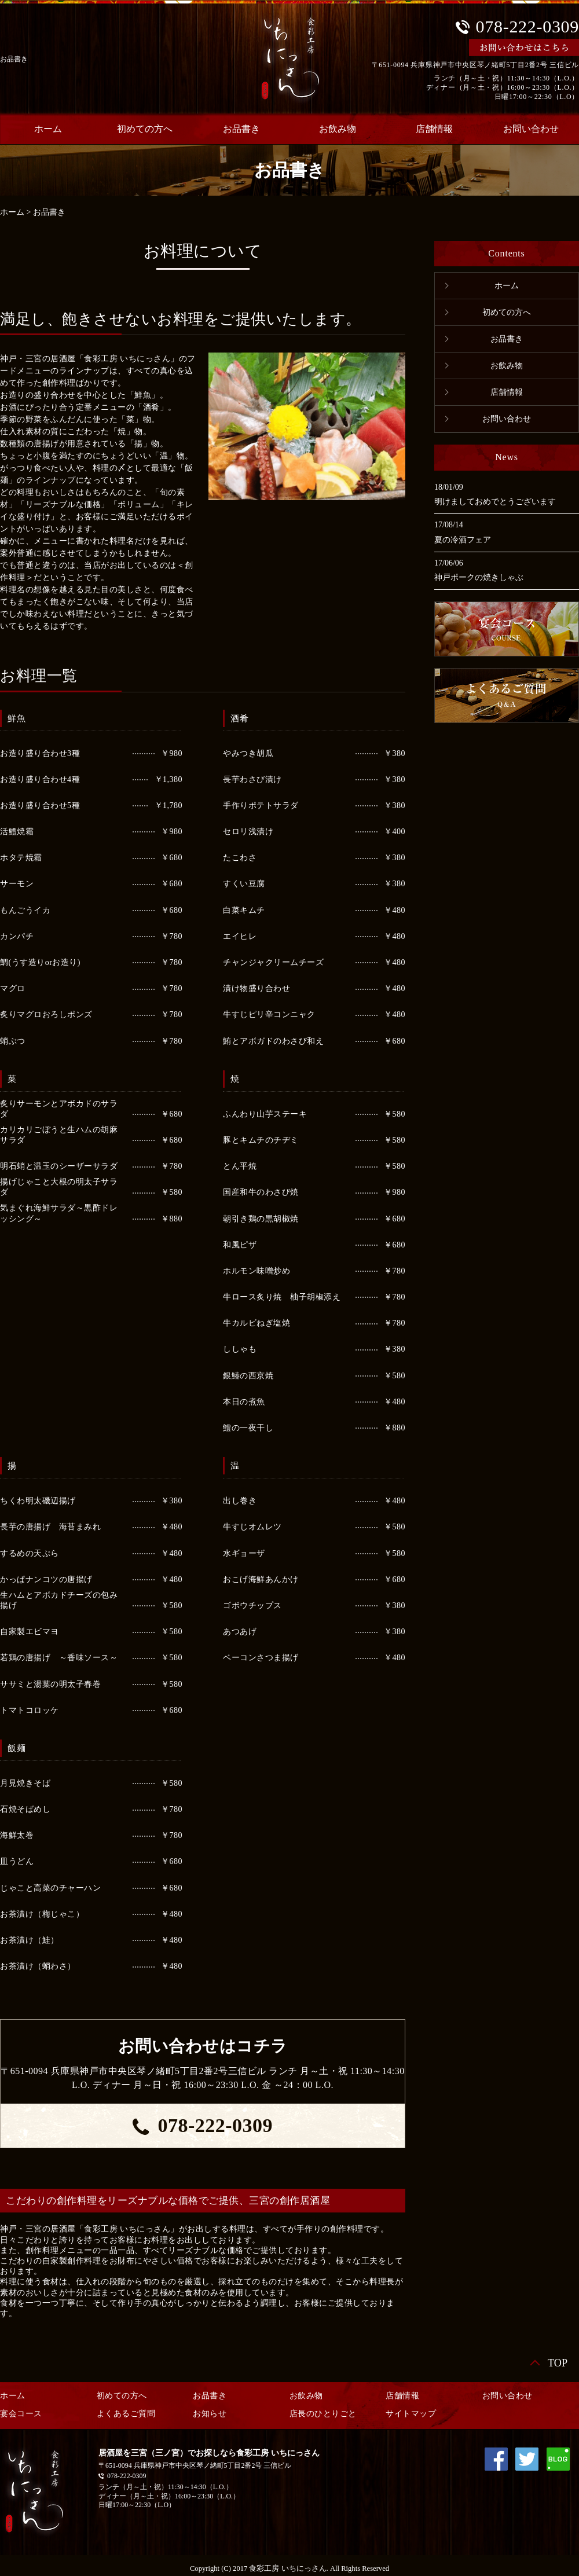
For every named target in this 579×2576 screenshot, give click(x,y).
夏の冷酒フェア (462, 539)
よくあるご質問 (126, 2413)
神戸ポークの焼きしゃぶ (478, 577)
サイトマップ (411, 2413)
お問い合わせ (506, 418)
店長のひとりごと (323, 2413)
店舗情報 (434, 129)
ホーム (12, 212)
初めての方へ (145, 129)
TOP (557, 2363)
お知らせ (209, 2413)
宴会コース (21, 2413)
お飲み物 (337, 129)
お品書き (241, 129)
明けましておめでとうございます (495, 501)
